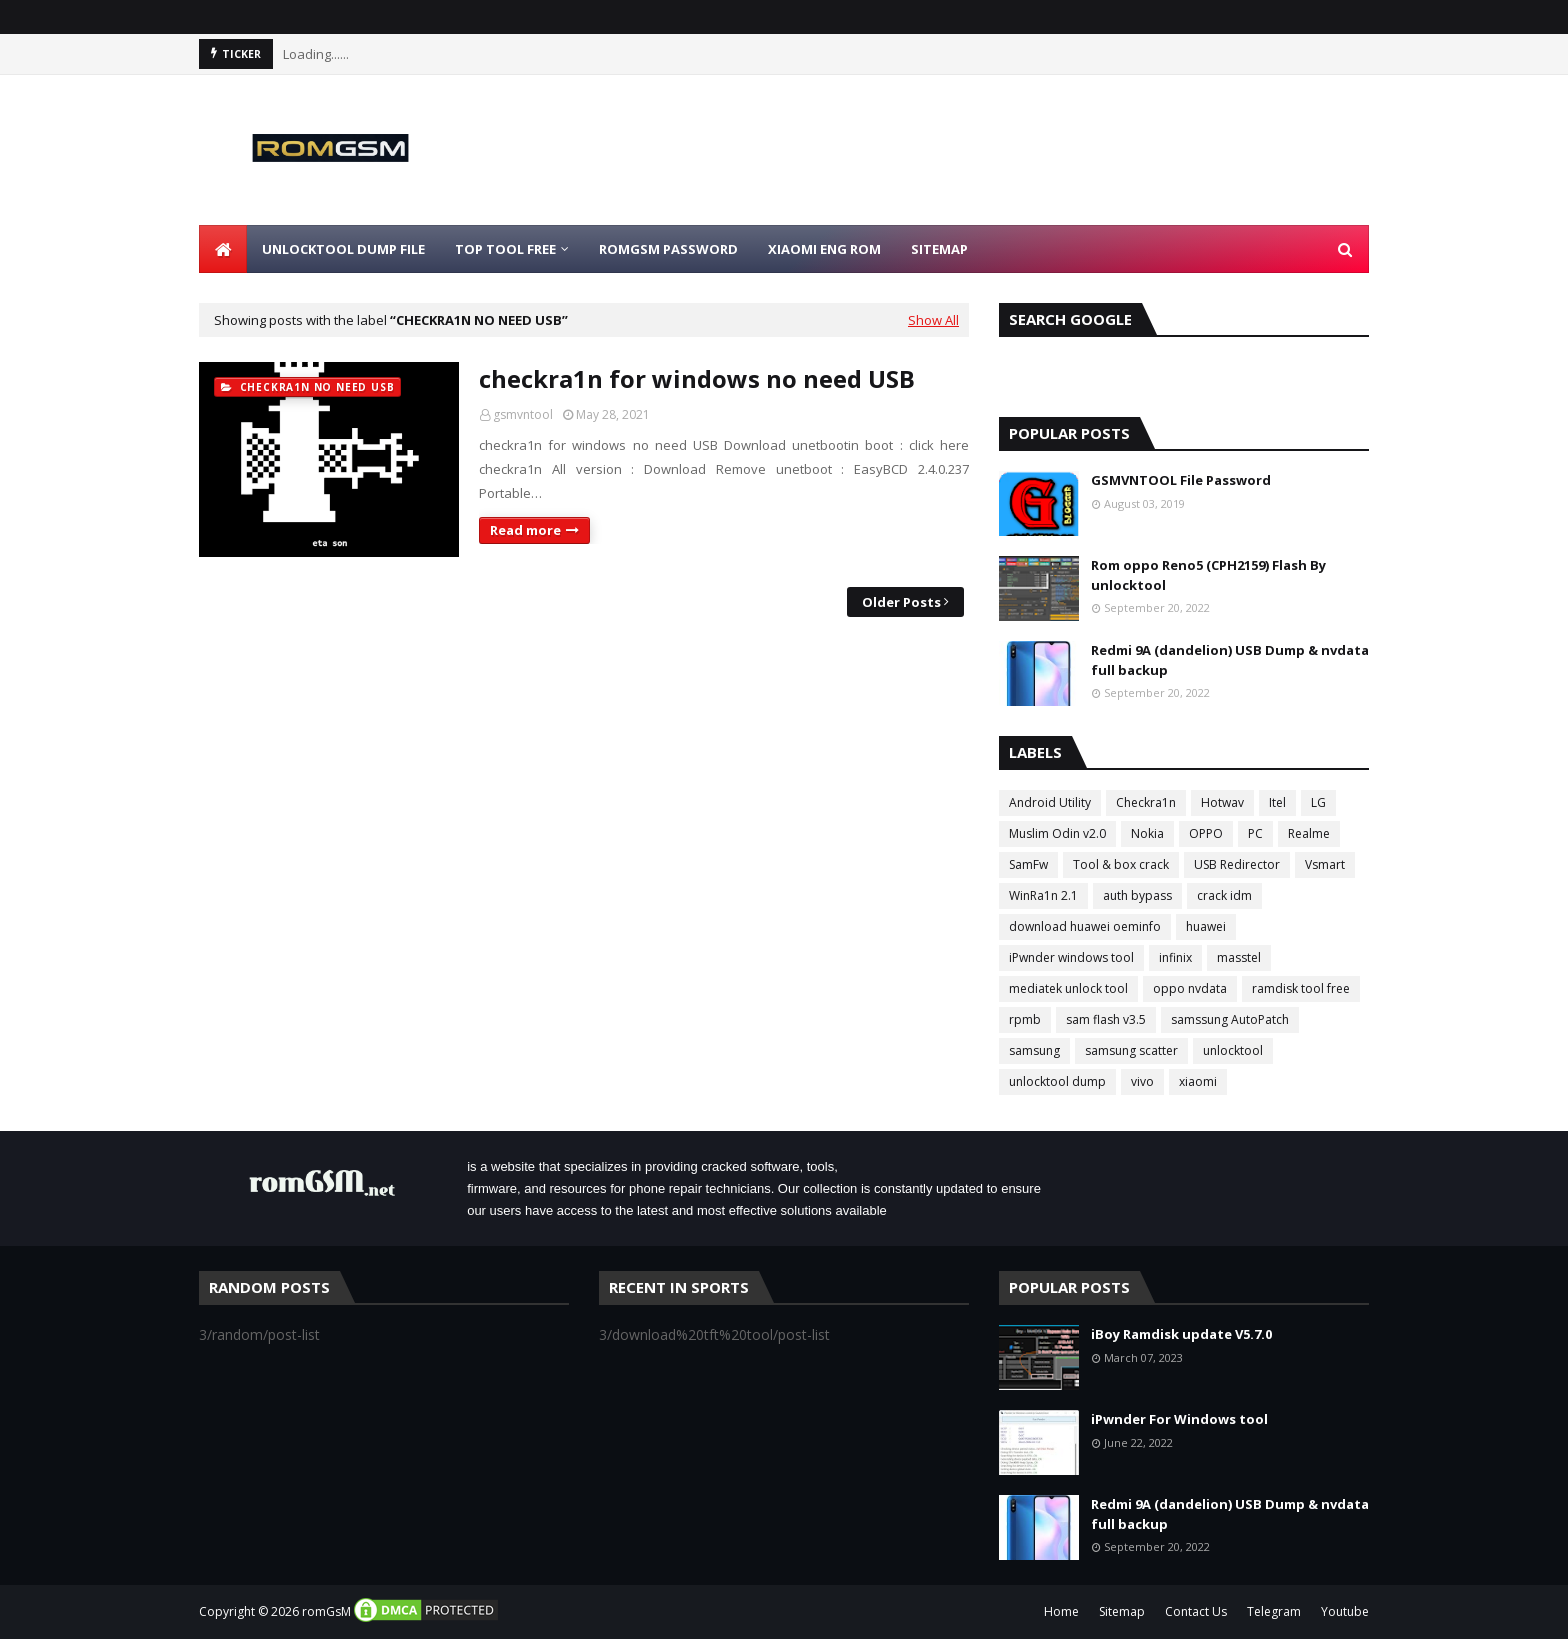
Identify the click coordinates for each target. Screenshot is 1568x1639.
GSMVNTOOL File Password (1181, 480)
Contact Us (1196, 1611)
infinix (1175, 957)
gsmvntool (523, 414)
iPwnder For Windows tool (1179, 1419)
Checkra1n (1146, 802)
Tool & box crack (1121, 864)
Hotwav (1222, 802)
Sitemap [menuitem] (939, 249)
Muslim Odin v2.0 (1057, 833)
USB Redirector (1237, 864)
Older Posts (901, 602)
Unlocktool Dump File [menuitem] (343, 249)
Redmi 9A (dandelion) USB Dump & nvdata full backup (1230, 660)
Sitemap (1122, 1611)
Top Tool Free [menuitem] (505, 249)
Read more (525, 530)
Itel (1277, 802)
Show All (933, 320)
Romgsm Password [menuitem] (668, 249)
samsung (1034, 1050)
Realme (1309, 833)
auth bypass (1137, 895)
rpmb (1025, 1019)
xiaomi (1198, 1081)
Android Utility (1050, 802)
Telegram (1274, 1611)
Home (1061, 1611)
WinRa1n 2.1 (1043, 895)
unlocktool (1233, 1050)
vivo (1142, 1081)
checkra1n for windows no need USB (697, 378)
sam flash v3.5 (1106, 1019)
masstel (1239, 957)
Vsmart (1325, 864)
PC (1255, 833)
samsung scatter (1131, 1050)
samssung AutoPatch (1230, 1019)
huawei (1206, 926)
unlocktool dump (1057, 1081)
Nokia (1147, 833)
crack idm (1224, 895)
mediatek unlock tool (1068, 988)
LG (1318, 802)
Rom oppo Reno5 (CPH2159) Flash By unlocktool (1208, 575)
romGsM (326, 1611)
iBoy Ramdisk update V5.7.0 (1181, 1334)
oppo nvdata (1190, 988)
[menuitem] (223, 249)
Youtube (1345, 1611)
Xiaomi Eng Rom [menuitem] (824, 249)
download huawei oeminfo (1085, 926)
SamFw (1028, 864)
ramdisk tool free (1301, 988)
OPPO (1206, 833)
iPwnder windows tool (1071, 957)
